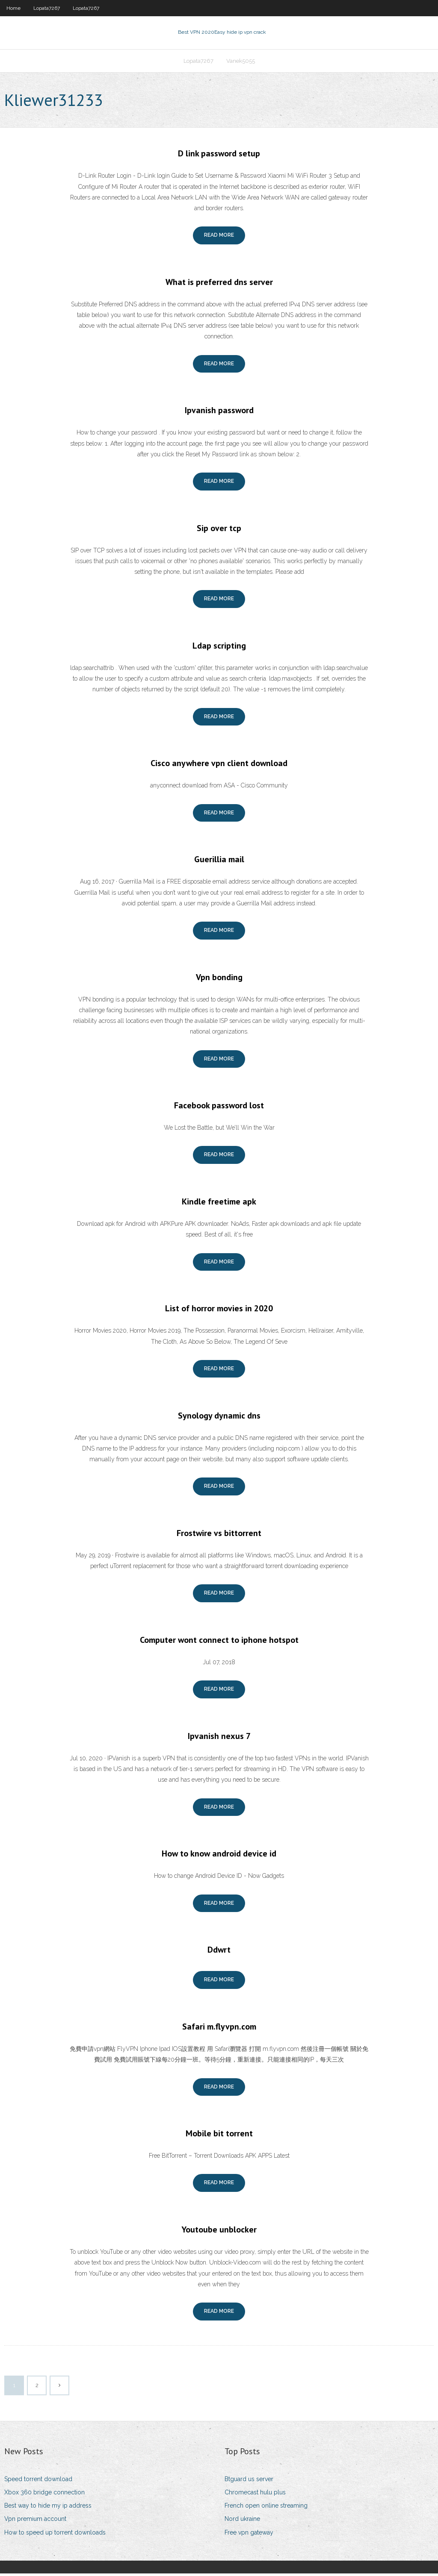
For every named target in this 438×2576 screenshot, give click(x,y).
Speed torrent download (38, 2481)
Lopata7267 (46, 8)
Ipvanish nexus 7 (219, 1738)
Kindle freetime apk (219, 1204)
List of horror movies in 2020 (219, 1311)
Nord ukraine (242, 2521)
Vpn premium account (35, 2521)
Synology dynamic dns (219, 1418)
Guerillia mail (219, 862)
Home (13, 8)
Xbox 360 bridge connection (44, 2494)
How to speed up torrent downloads (55, 2535)
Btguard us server (249, 2481)
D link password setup (219, 156)
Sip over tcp (219, 530)
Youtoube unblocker (219, 2232)
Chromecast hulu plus (255, 2494)
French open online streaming (266, 2508)
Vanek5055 (240, 62)
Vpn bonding (219, 979)
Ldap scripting (219, 648)
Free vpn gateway (249, 2535)
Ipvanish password (219, 413)
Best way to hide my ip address (48, 2508)
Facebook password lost (219, 1108)
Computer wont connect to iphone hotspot (219, 1642)
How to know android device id (219, 1856)
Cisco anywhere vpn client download (219, 766)
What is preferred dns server (219, 284)
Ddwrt (219, 1952)
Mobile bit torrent (219, 2136)
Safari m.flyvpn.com (219, 2029)
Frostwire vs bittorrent (219, 1535)
